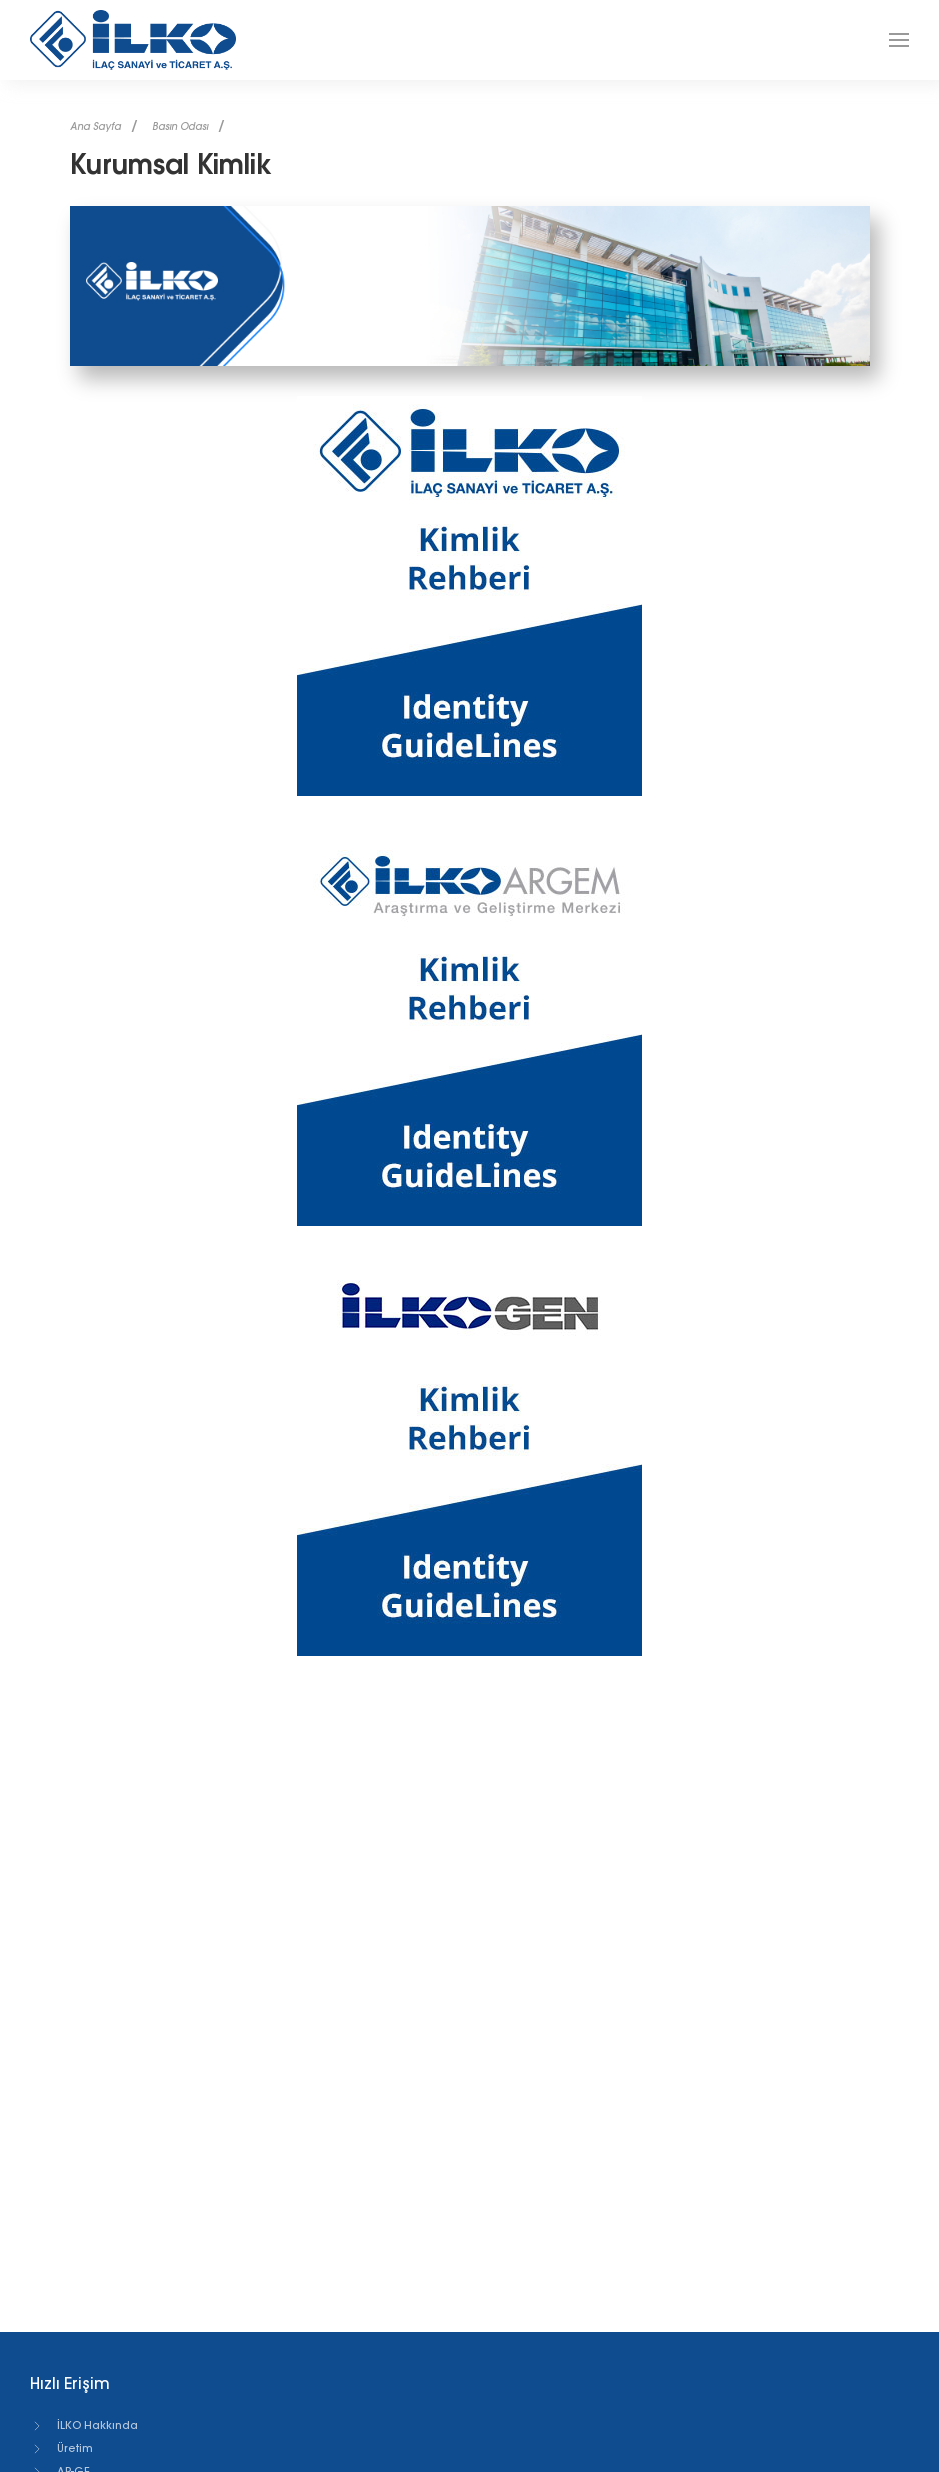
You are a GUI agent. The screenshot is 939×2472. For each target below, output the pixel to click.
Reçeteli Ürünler (86, 2439)
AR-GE (60, 2416)
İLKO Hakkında (84, 2370)
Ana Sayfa (95, 126)
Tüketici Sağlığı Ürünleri (108, 2462)
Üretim (61, 2393)
